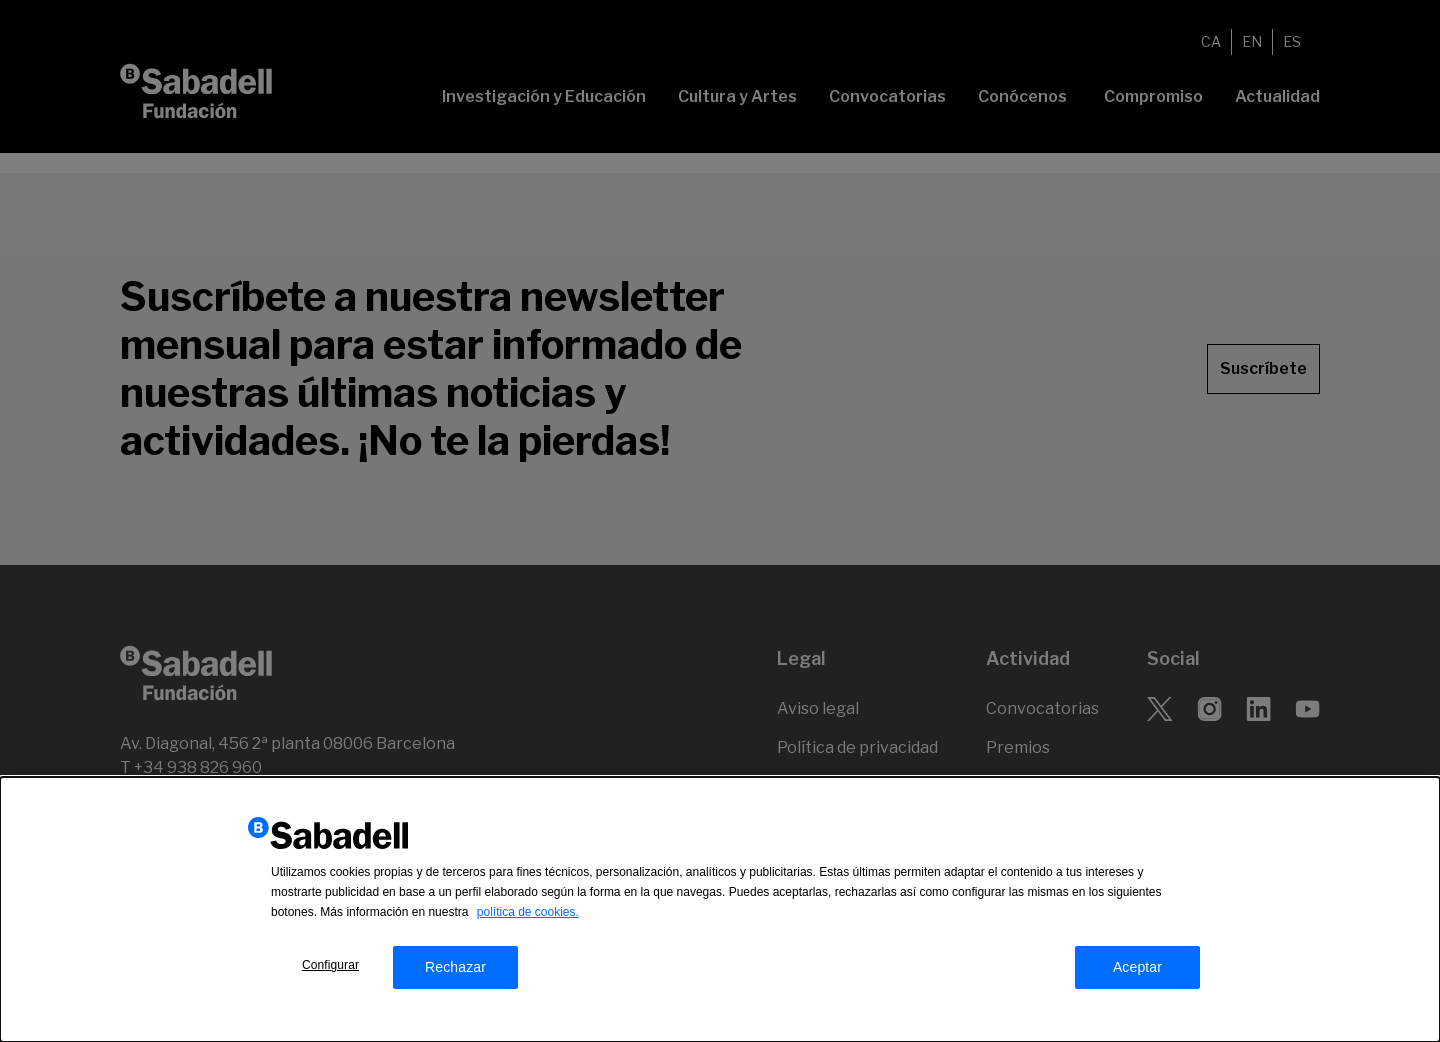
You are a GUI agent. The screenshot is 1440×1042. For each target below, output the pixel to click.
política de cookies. (528, 915)
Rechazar (455, 970)
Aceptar (1137, 970)
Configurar (330, 968)
